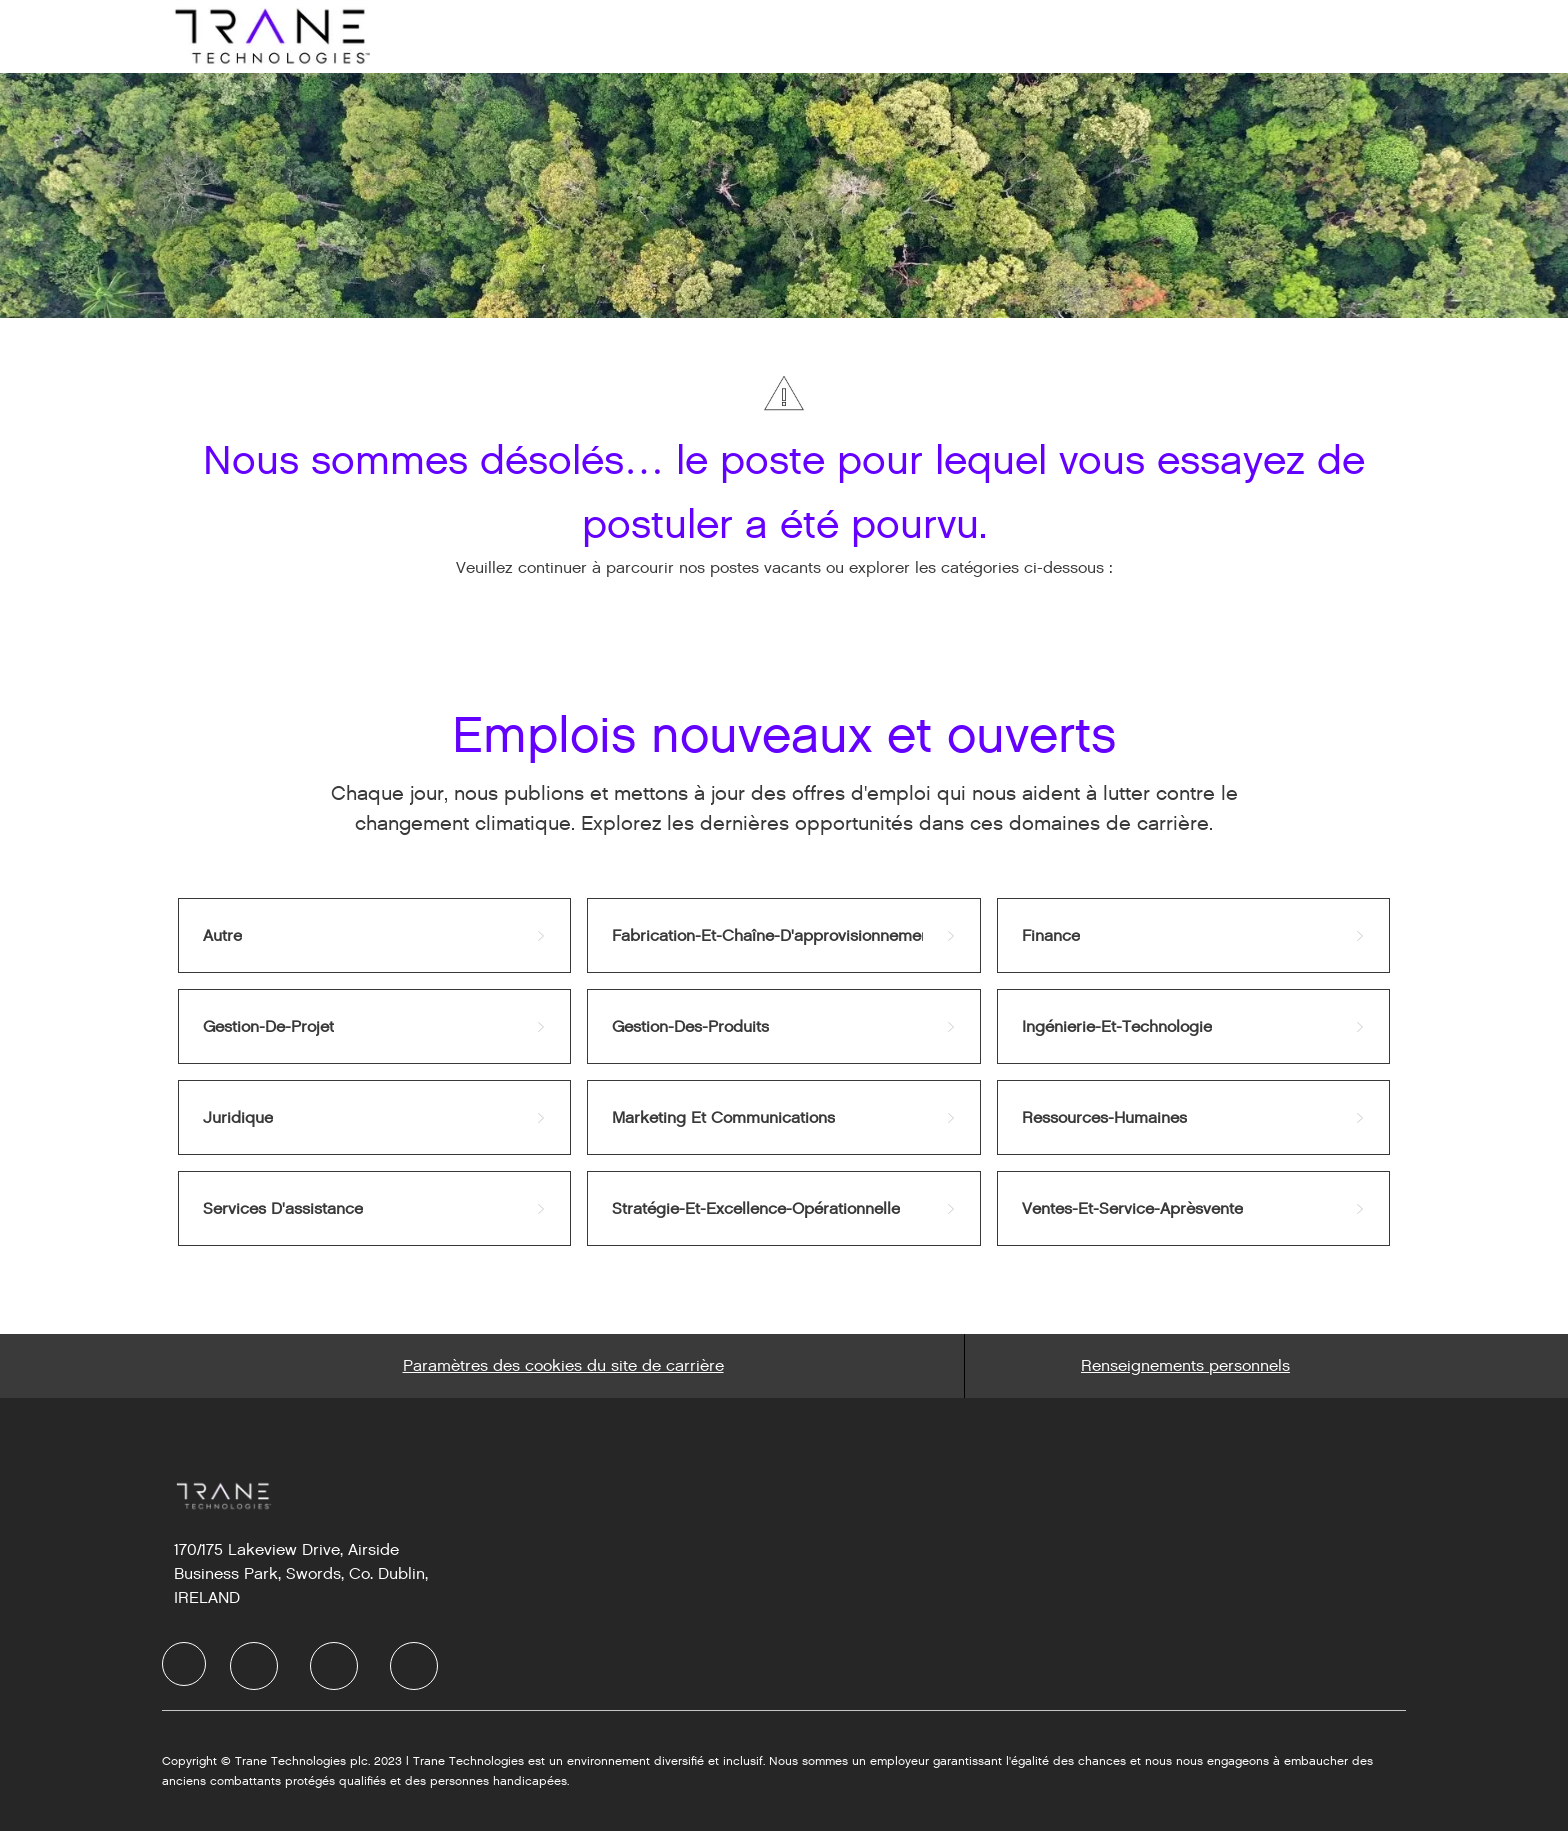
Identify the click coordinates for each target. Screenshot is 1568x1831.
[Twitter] (334, 1666)
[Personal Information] (1185, 1366)
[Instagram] (414, 1666)
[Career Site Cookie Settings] (563, 1366)
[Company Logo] (270, 35)
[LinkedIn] (254, 1666)
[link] (374, 935)
